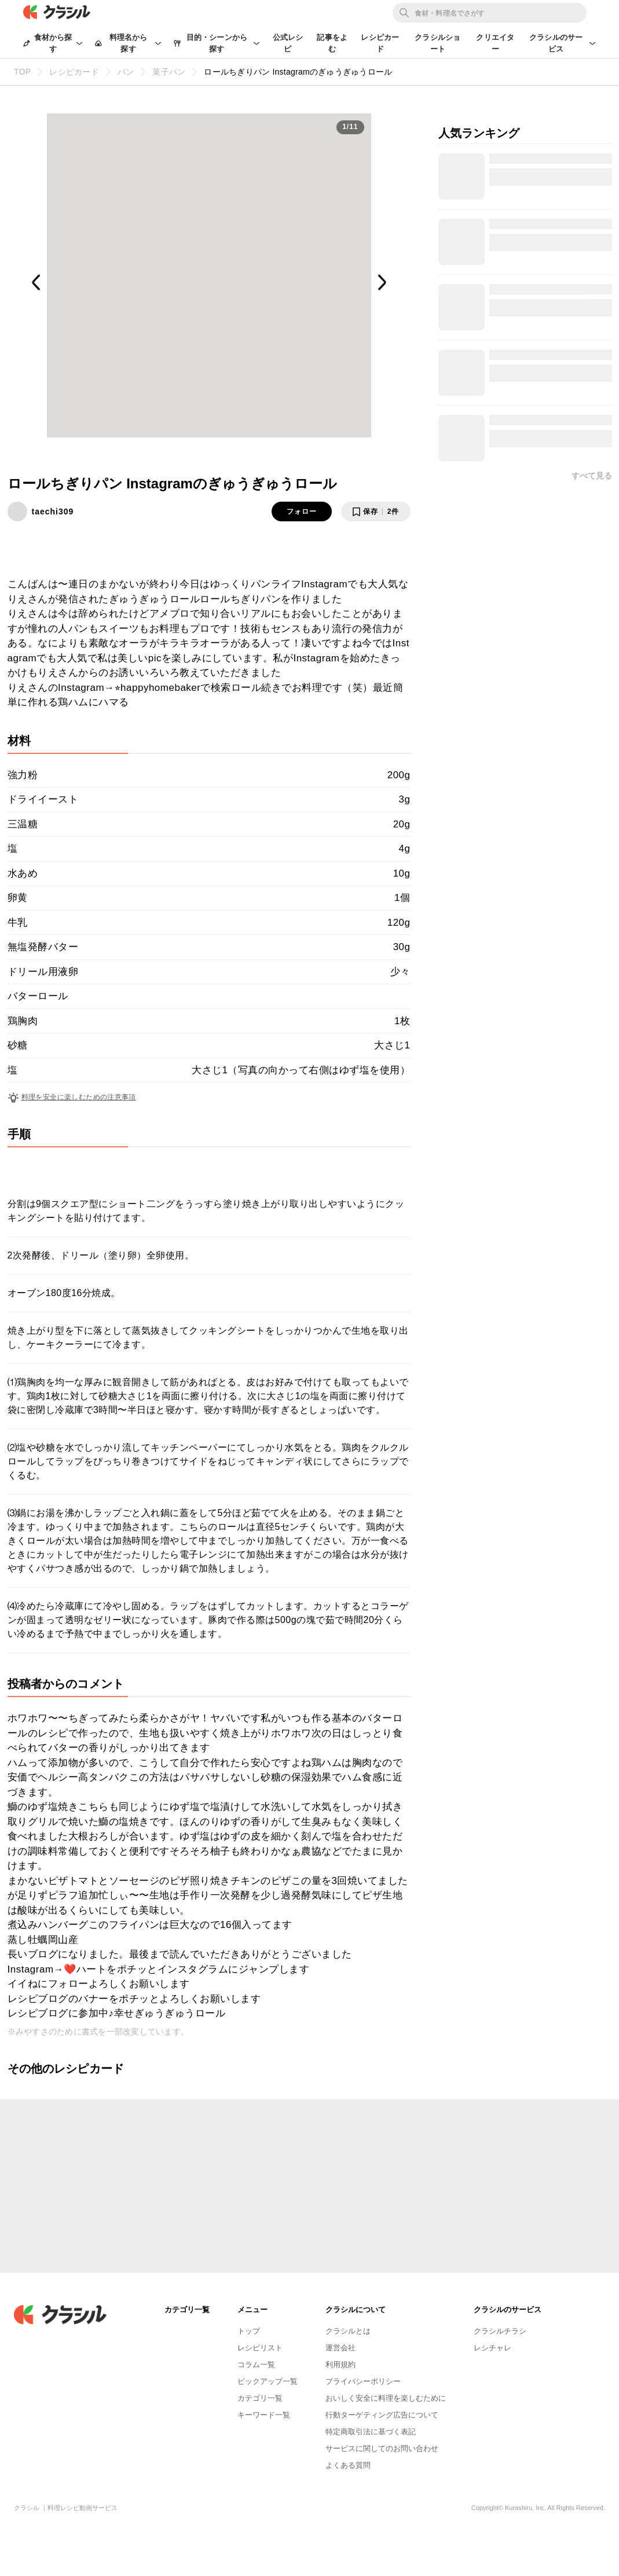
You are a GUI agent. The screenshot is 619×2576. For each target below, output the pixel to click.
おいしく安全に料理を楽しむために (385, 2398)
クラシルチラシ (500, 2331)
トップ (248, 2331)
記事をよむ (332, 43)
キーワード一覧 (263, 2415)
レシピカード (380, 43)
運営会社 (340, 2347)
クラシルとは (348, 2331)
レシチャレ (492, 2347)
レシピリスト (260, 2347)
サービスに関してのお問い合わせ (381, 2448)
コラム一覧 (256, 2364)
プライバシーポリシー (363, 2381)
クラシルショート (437, 43)
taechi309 (53, 511)
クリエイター (495, 43)
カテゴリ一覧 (260, 2398)
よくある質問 (348, 2465)
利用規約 (340, 2364)
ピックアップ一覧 (267, 2381)
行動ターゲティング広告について (381, 2415)
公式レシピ (288, 43)
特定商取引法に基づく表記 (370, 2431)
